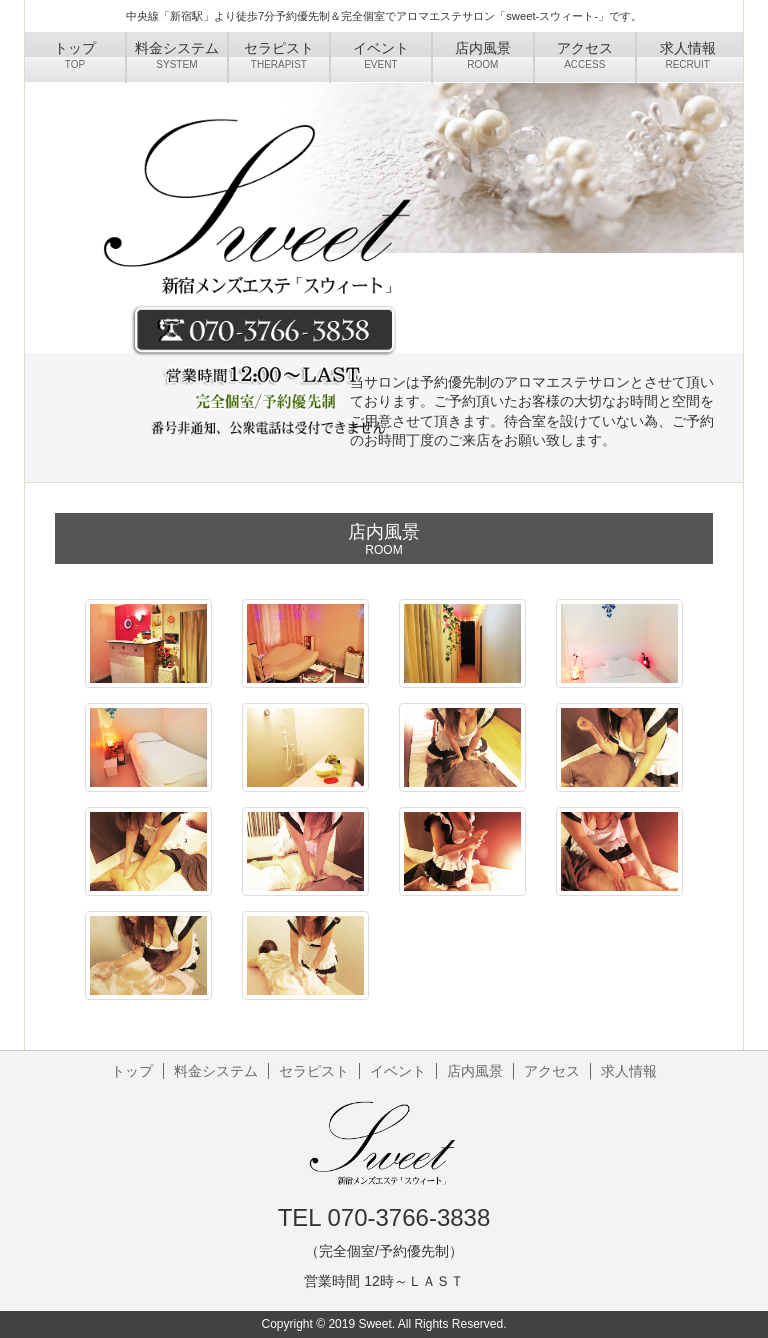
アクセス (552, 1071)
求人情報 (629, 1071)
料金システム (216, 1071)
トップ (132, 1071)
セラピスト (314, 1071)
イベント (398, 1071)
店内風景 (475, 1071)
